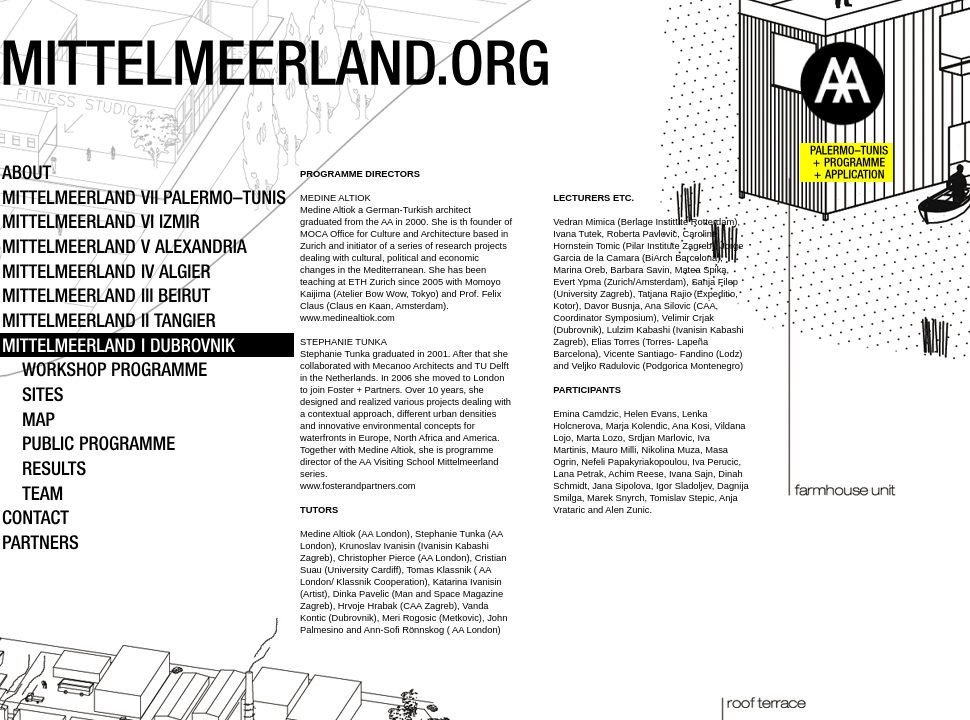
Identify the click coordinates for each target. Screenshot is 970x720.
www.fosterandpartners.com (358, 486)
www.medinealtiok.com (347, 318)
